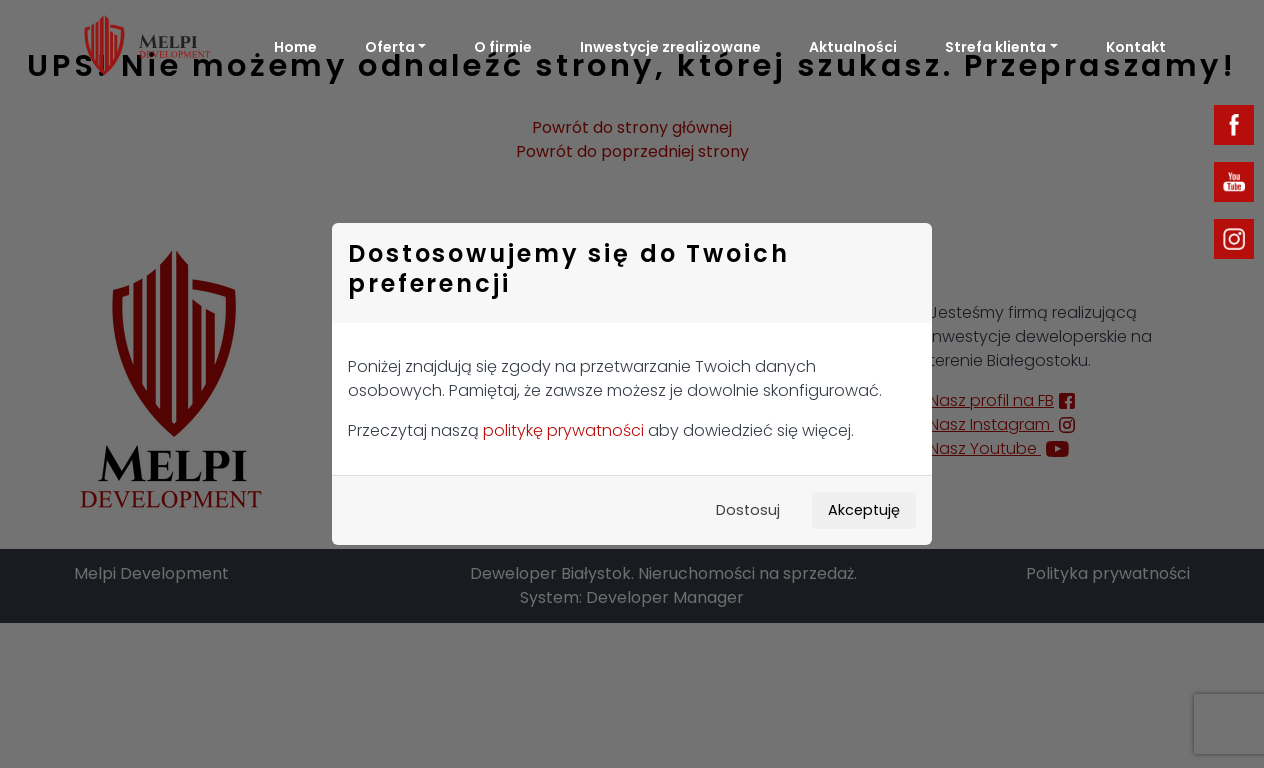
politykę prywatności (563, 430)
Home (295, 47)
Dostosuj (748, 510)
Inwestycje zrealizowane (670, 47)
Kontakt (1136, 47)
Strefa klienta (995, 47)
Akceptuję (864, 510)
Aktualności (853, 47)
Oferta (390, 47)
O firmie (503, 47)
